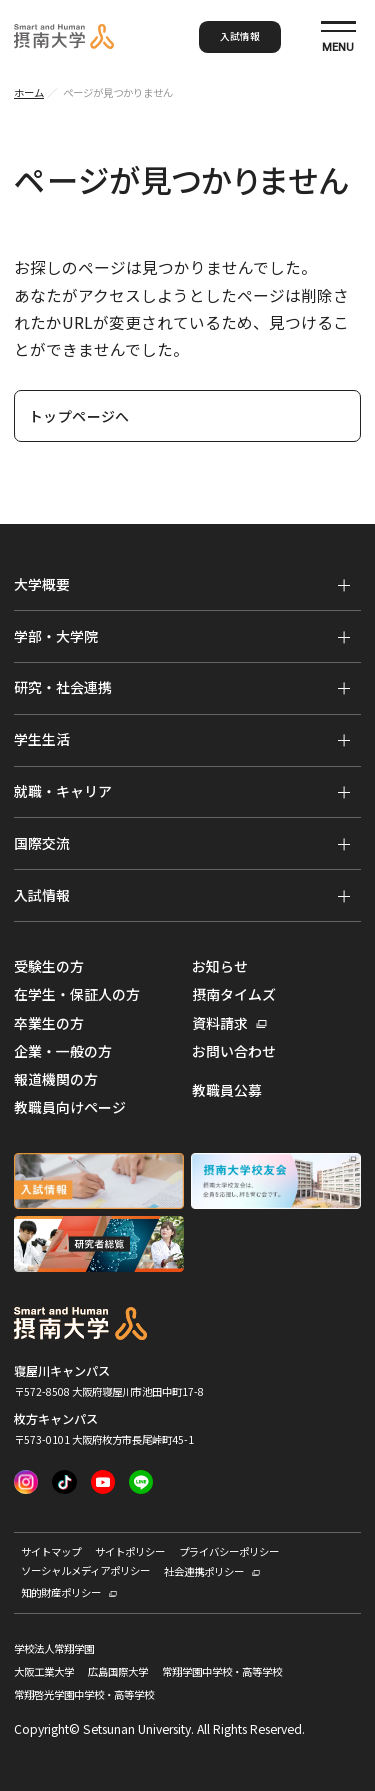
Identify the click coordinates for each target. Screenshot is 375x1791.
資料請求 (220, 1024)
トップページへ (79, 416)
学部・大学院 (56, 636)
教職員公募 (227, 1090)
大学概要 (42, 584)
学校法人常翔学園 (54, 1649)
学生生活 (42, 739)
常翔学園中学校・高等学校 (222, 1672)
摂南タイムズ (234, 994)
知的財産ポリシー (61, 1593)
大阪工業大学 (44, 1672)
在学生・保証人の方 (77, 994)
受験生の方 (49, 966)
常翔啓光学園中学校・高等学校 (84, 1695)
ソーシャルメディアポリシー (85, 1571)
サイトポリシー (130, 1552)
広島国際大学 (118, 1672)
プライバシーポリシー (229, 1552)
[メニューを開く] (343, 585)
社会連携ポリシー (204, 1572)
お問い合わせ (234, 1051)
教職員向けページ (70, 1107)
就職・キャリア (63, 791)
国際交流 (42, 843)
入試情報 (240, 36)
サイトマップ (51, 1552)
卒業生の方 (49, 1023)
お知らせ (220, 966)
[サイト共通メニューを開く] (338, 36)
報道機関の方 (56, 1079)
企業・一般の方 (63, 1051)
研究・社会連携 (63, 687)
